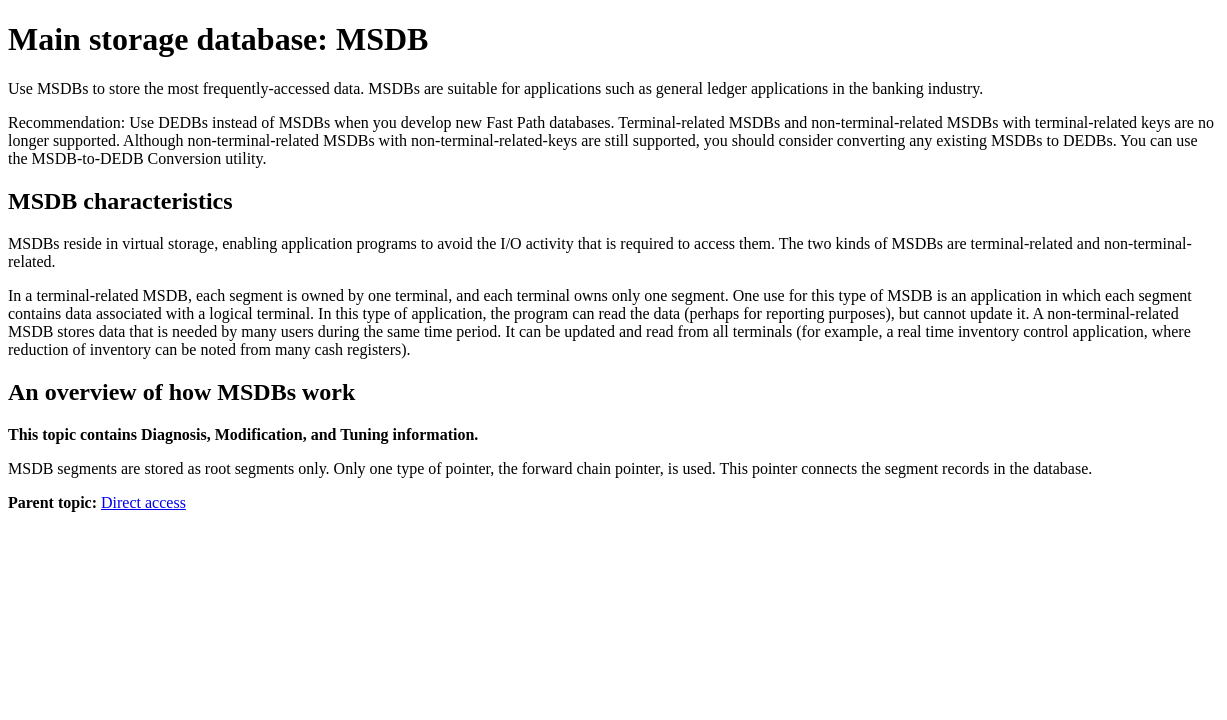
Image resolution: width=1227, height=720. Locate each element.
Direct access (143, 502)
